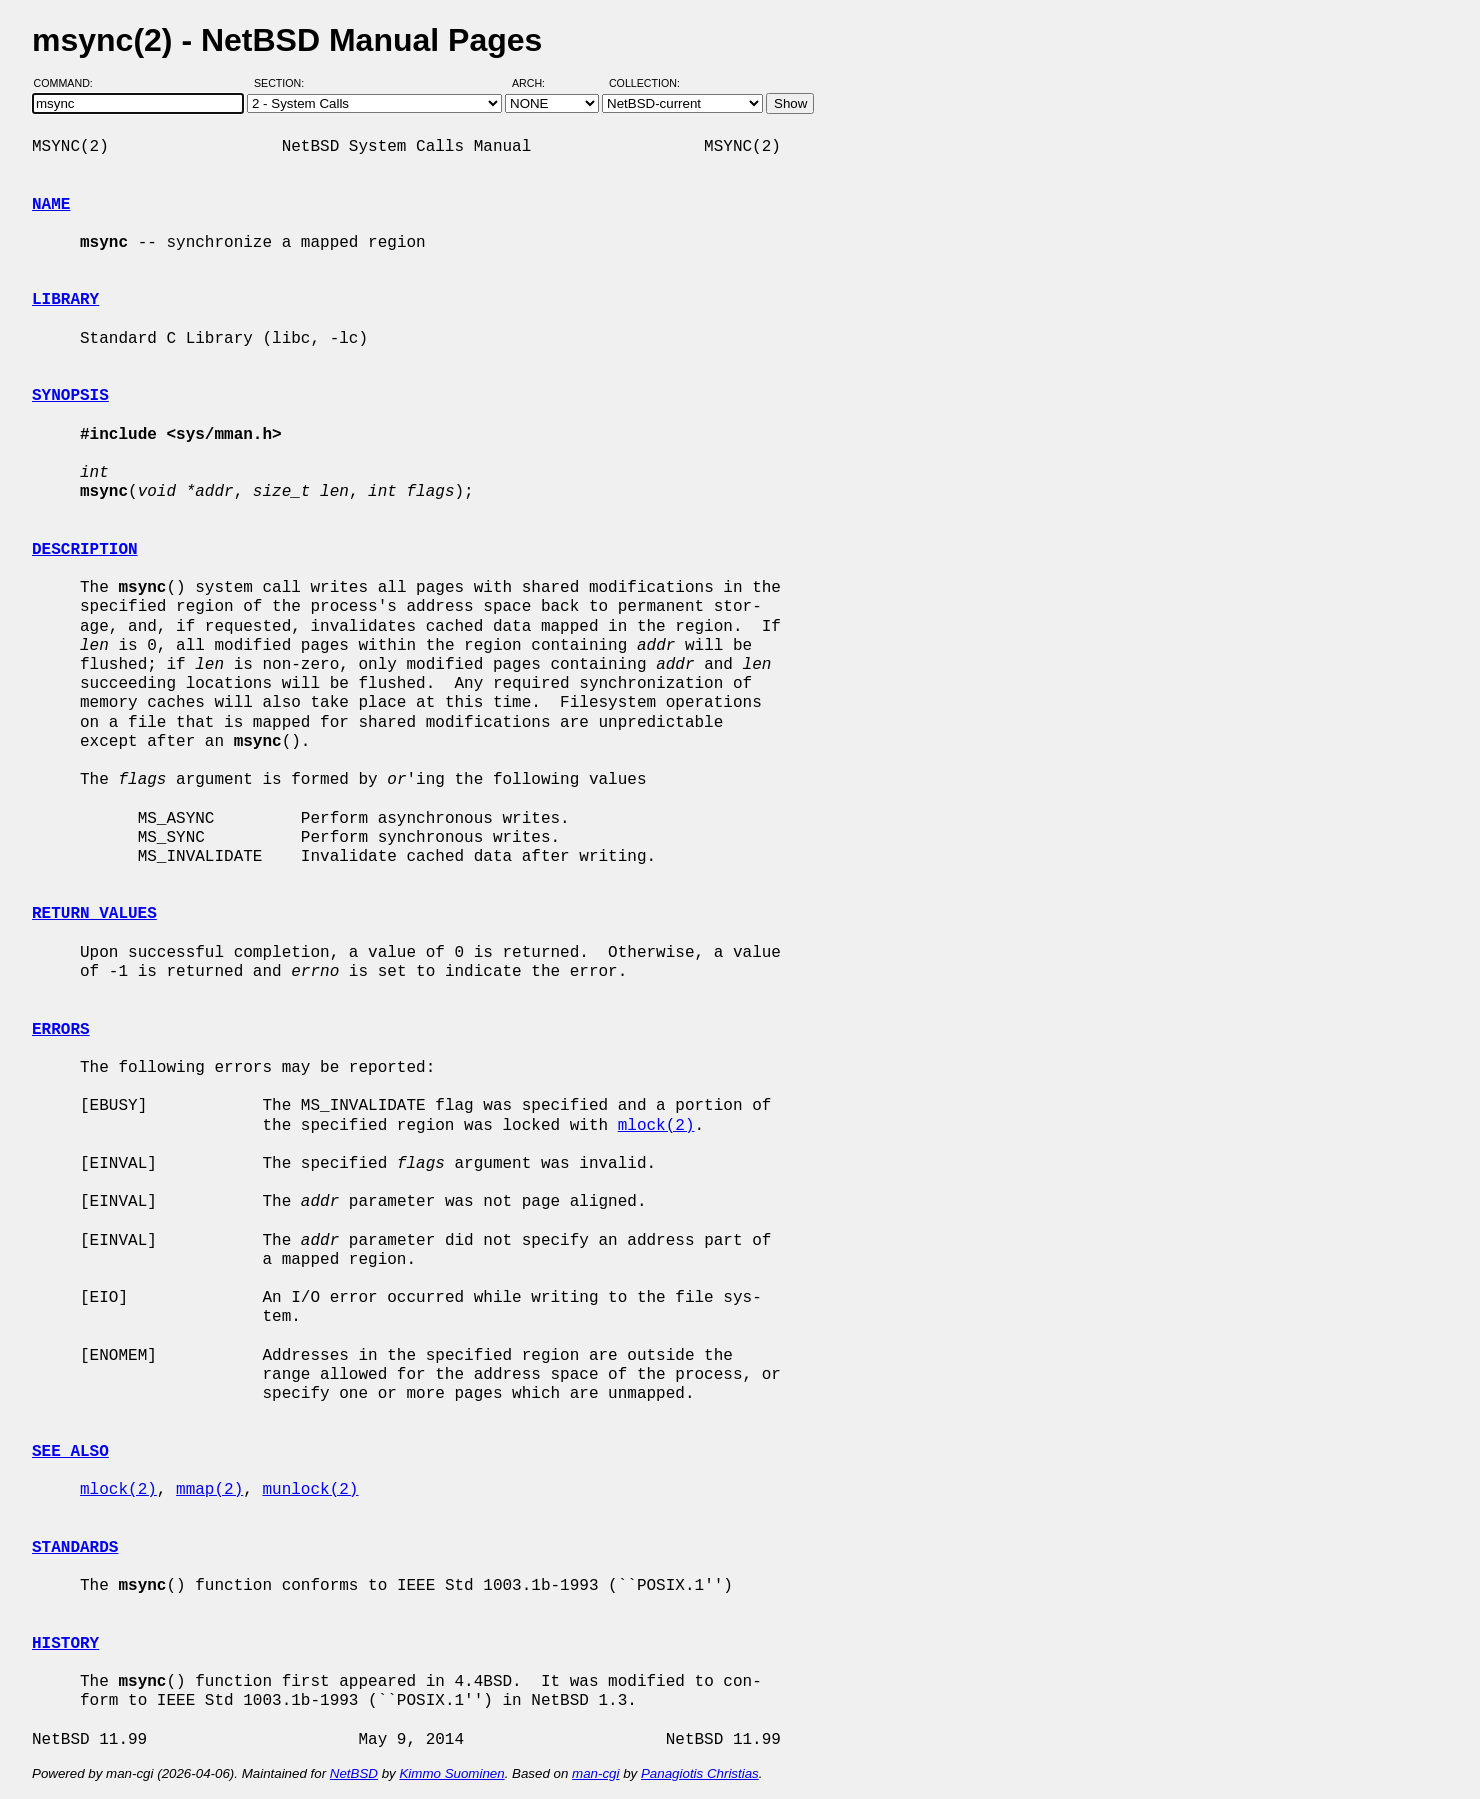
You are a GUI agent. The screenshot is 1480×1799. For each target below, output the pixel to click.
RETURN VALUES (94, 914)
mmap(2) (209, 1490)
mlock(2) (656, 1126)
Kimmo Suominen (451, 1773)
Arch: (537, 83)
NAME (51, 205)
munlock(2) (310, 1490)
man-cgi (595, 1773)
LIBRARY (65, 300)
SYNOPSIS (70, 396)
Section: (283, 83)
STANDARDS (75, 1548)
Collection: (644, 83)
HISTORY (65, 1644)
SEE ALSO (70, 1452)
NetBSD (354, 1773)
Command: (69, 83)
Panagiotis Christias (700, 1773)
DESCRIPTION (85, 550)
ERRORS (61, 1030)
